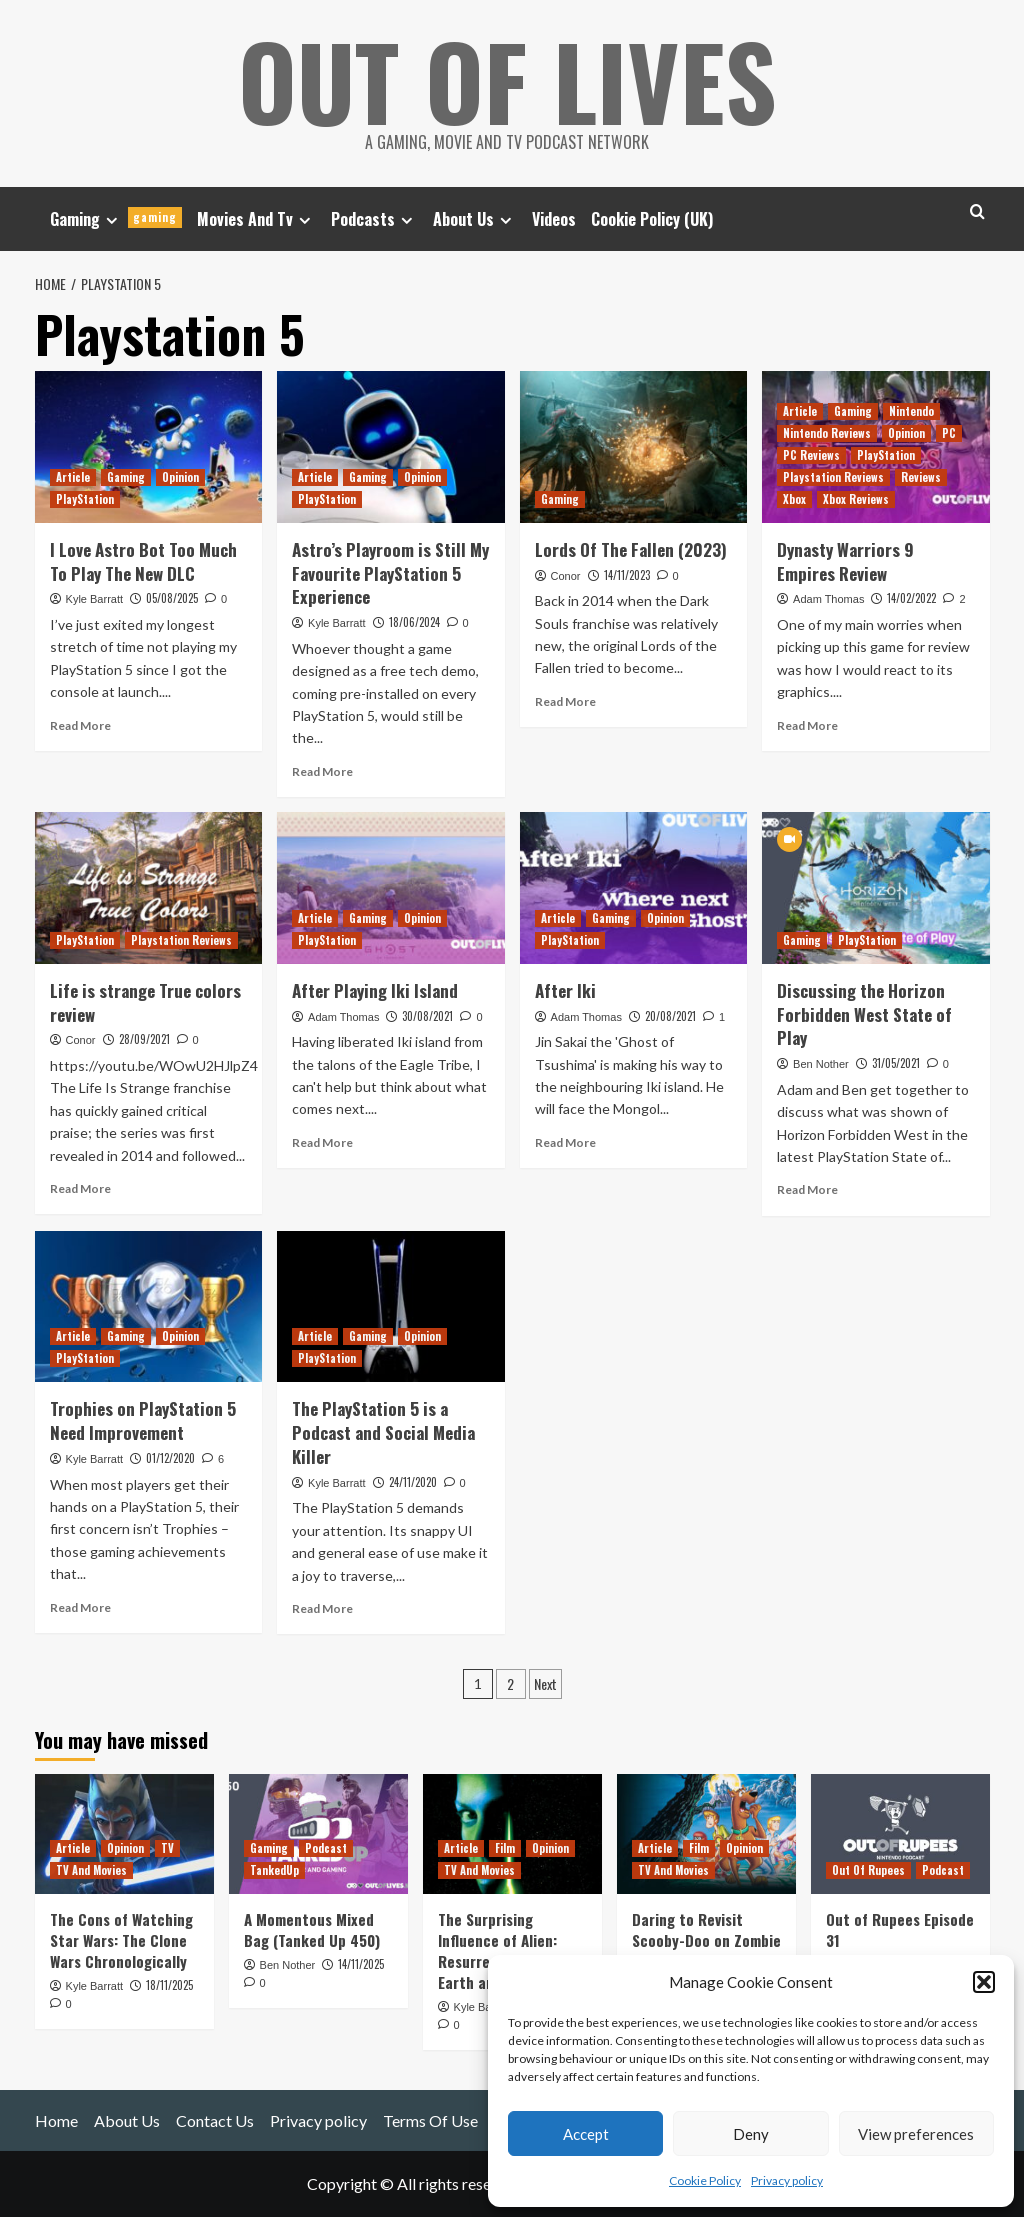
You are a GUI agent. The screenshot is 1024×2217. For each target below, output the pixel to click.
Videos (554, 219)
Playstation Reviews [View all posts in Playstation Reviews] (833, 477)
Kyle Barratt (94, 599)
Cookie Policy (705, 2180)
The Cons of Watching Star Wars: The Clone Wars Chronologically (121, 1940)
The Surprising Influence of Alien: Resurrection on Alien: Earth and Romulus (511, 1950)
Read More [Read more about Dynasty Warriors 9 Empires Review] (807, 725)
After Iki (565, 990)
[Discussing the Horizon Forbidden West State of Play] (876, 888)
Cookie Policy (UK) (652, 219)
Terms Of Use (430, 2120)
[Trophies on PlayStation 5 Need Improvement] (149, 1307)
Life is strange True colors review (145, 1002)
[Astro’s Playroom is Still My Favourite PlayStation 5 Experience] (391, 447)
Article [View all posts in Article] (73, 477)
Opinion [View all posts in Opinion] (180, 477)
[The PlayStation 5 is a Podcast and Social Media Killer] (391, 1307)
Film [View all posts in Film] (505, 1848)
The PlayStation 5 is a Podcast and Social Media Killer (383, 1432)
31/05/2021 (896, 1063)
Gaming (116, 219)
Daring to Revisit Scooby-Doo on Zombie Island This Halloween (706, 1940)
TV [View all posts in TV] (167, 1848)
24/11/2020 (413, 1482)
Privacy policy (787, 2180)
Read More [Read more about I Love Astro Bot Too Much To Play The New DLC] (80, 725)
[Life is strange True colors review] (149, 888)
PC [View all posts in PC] (949, 433)
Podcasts (374, 219)
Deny (751, 2134)
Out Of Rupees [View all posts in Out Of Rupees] (868, 1870)
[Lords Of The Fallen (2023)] (634, 447)
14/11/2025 (361, 1964)
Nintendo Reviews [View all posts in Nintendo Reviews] (827, 433)
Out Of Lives (507, 80)
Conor (566, 576)
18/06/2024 (414, 622)
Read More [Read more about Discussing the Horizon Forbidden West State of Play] (807, 1189)
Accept (586, 2134)
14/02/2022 (911, 598)
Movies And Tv (256, 219)
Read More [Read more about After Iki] (565, 1142)
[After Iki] (634, 888)
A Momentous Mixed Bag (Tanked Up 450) (312, 1929)
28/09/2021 (144, 1039)
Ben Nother (821, 1064)
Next (545, 1683)
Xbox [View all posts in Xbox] (794, 499)
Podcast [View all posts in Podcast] (326, 1848)
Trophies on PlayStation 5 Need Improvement (143, 1420)
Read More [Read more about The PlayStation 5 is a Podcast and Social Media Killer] (322, 1608)
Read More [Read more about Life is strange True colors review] (80, 1188)
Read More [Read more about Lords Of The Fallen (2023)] (565, 701)
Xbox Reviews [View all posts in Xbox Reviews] (856, 499)
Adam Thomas (828, 599)
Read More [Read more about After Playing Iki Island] (322, 1142)
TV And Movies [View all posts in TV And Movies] (91, 1870)
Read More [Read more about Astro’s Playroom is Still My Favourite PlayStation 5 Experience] (322, 771)
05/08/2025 (172, 598)
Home (56, 2120)
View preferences (916, 2134)
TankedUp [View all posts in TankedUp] (274, 1870)
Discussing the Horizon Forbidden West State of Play (864, 1014)
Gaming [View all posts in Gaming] (126, 477)
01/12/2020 (170, 1458)
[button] (984, 1982)
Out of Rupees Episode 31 (900, 1929)
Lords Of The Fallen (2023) (631, 549)
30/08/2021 (427, 1016)
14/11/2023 (627, 575)
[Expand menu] (111, 220)
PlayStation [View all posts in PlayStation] (85, 499)
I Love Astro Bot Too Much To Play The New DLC (143, 561)
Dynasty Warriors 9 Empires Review (845, 561)
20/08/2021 (670, 1016)
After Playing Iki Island (375, 990)
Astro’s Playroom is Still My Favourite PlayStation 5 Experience (390, 573)
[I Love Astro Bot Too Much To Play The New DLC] (149, 447)
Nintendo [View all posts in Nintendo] (911, 411)
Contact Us (215, 2120)
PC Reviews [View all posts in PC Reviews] (811, 455)
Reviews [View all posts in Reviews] (921, 477)
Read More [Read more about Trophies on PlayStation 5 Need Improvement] (80, 1607)
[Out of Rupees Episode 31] (900, 1833)
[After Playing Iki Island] (391, 888)
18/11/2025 (169, 1985)
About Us (475, 219)
